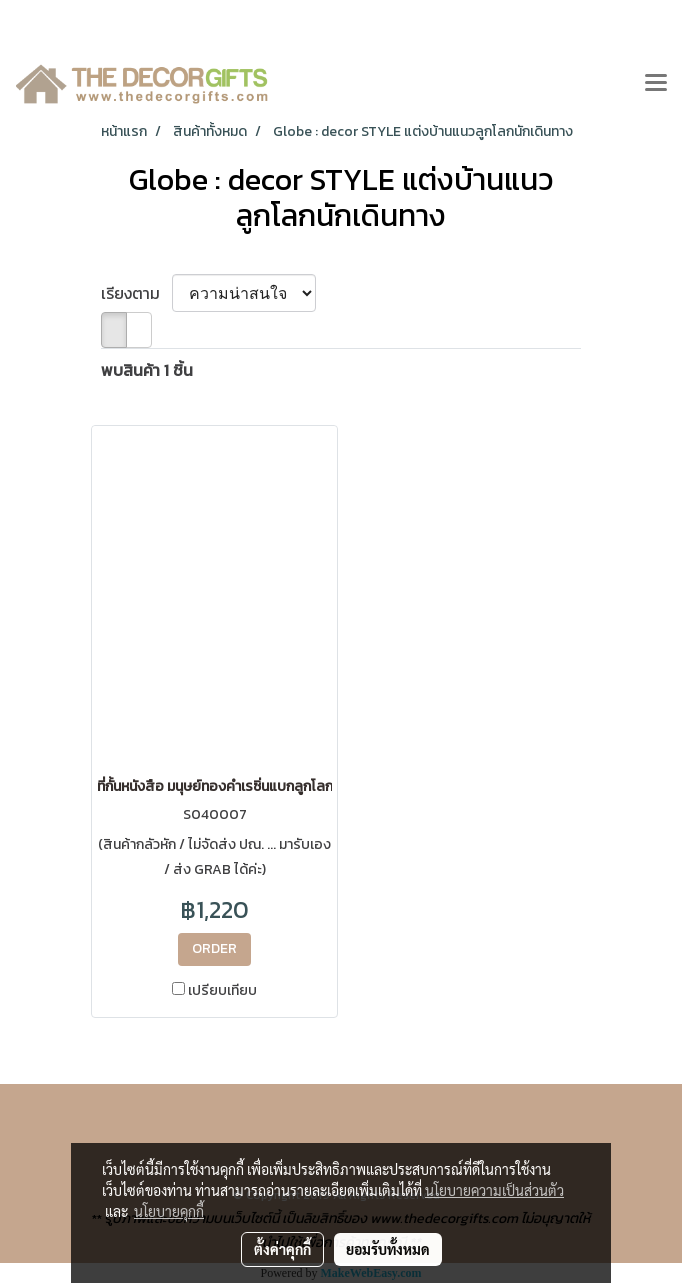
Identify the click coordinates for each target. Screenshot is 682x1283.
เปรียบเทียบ (222, 991)
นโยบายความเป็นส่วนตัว (494, 1190)
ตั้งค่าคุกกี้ (282, 1249)
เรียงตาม (136, 293)
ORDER (214, 948)
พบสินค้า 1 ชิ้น (147, 370)
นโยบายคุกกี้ (169, 1211)
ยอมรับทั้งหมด (388, 1249)
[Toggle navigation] (656, 84)
